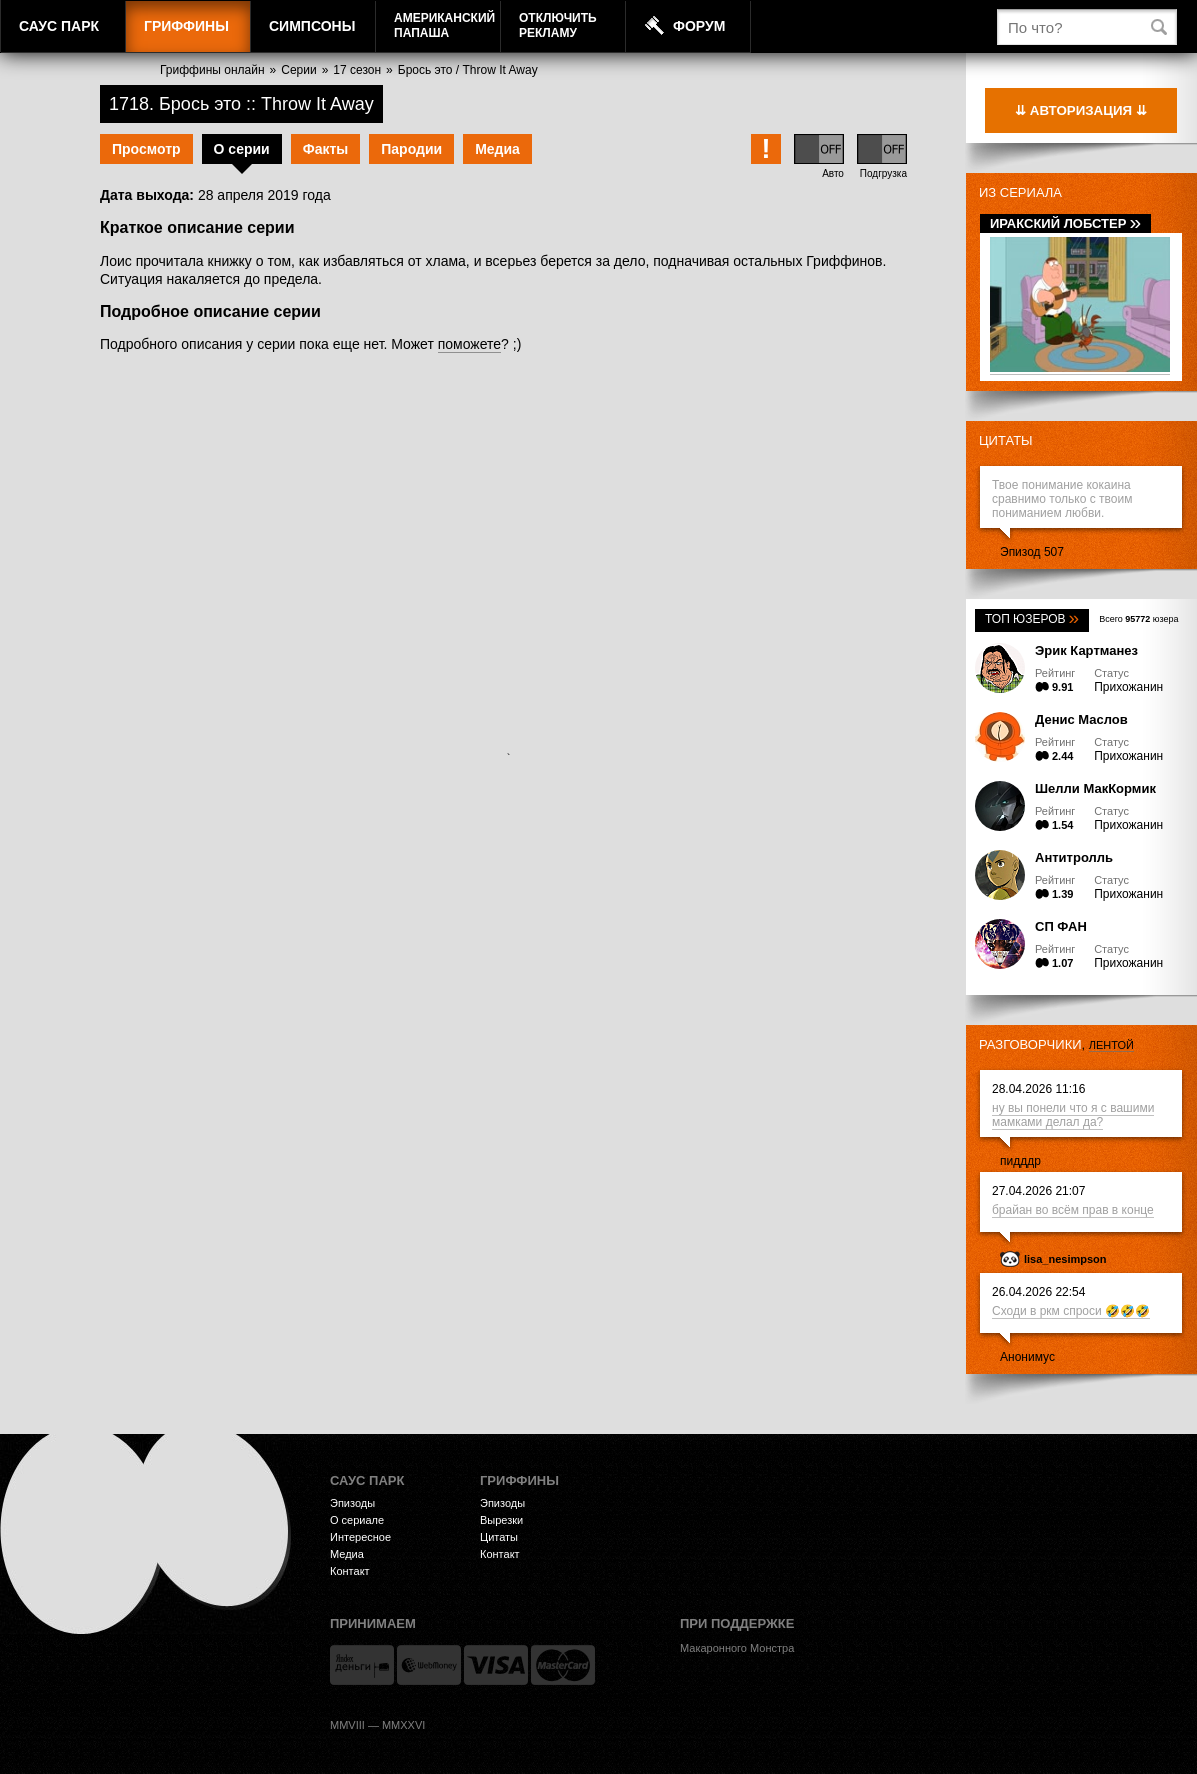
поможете (469, 344)
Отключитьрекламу (558, 25)
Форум (699, 26)
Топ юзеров (1032, 619)
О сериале (357, 1520)
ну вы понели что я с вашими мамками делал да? (1073, 1115)
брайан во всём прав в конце (1073, 1210)
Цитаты (1006, 440)
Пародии (411, 149)
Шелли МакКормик (1095, 788)
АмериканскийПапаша (444, 25)
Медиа (497, 149)
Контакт (350, 1571)
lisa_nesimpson (1065, 1259)
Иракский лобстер (1065, 223)
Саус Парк (59, 26)
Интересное (360, 1537)
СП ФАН (1061, 926)
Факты (326, 149)
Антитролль (1074, 857)
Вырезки (501, 1520)
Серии (298, 70)
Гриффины (186, 26)
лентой (1111, 1045)
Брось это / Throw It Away (468, 70)
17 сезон (357, 70)
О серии (242, 149)
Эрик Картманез (1086, 650)
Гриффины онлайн (212, 70)
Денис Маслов (1081, 719)
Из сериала (1020, 192)
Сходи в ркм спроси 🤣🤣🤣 (1071, 1311)
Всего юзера (1138, 619)
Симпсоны (312, 26)
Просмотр (146, 149)
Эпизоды (352, 1503)
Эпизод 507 (1032, 552)
